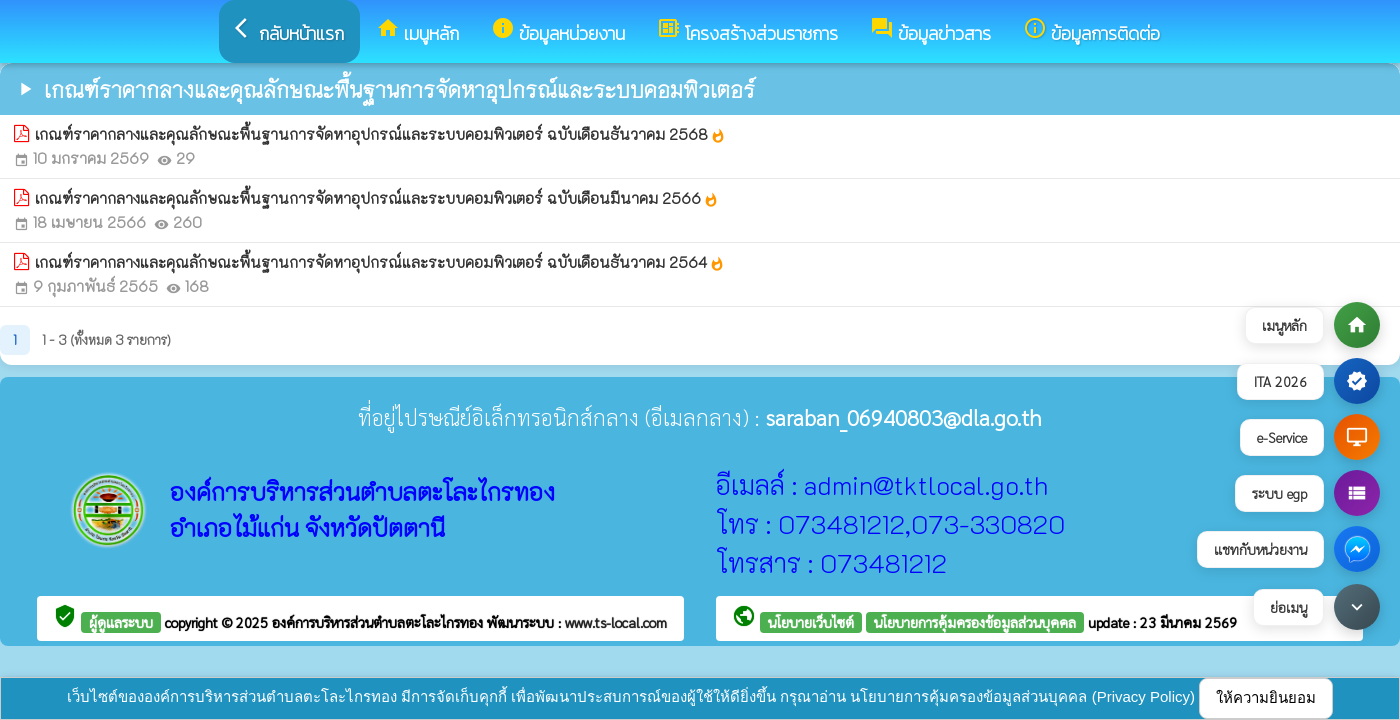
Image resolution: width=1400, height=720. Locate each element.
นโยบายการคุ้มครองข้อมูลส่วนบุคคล (975, 622)
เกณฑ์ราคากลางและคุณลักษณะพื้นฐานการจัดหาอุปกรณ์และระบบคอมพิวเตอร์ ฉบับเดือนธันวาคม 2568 (380, 134)
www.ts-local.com (616, 622)
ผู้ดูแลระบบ (121, 622)
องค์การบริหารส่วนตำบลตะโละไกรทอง (379, 622)
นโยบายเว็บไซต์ (811, 622)
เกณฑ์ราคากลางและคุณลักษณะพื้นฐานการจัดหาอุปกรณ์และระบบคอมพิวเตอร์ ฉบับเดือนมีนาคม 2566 (377, 198)
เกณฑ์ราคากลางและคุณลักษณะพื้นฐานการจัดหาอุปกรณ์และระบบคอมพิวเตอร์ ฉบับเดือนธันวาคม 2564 (380, 262)
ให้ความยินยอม (1266, 697)
